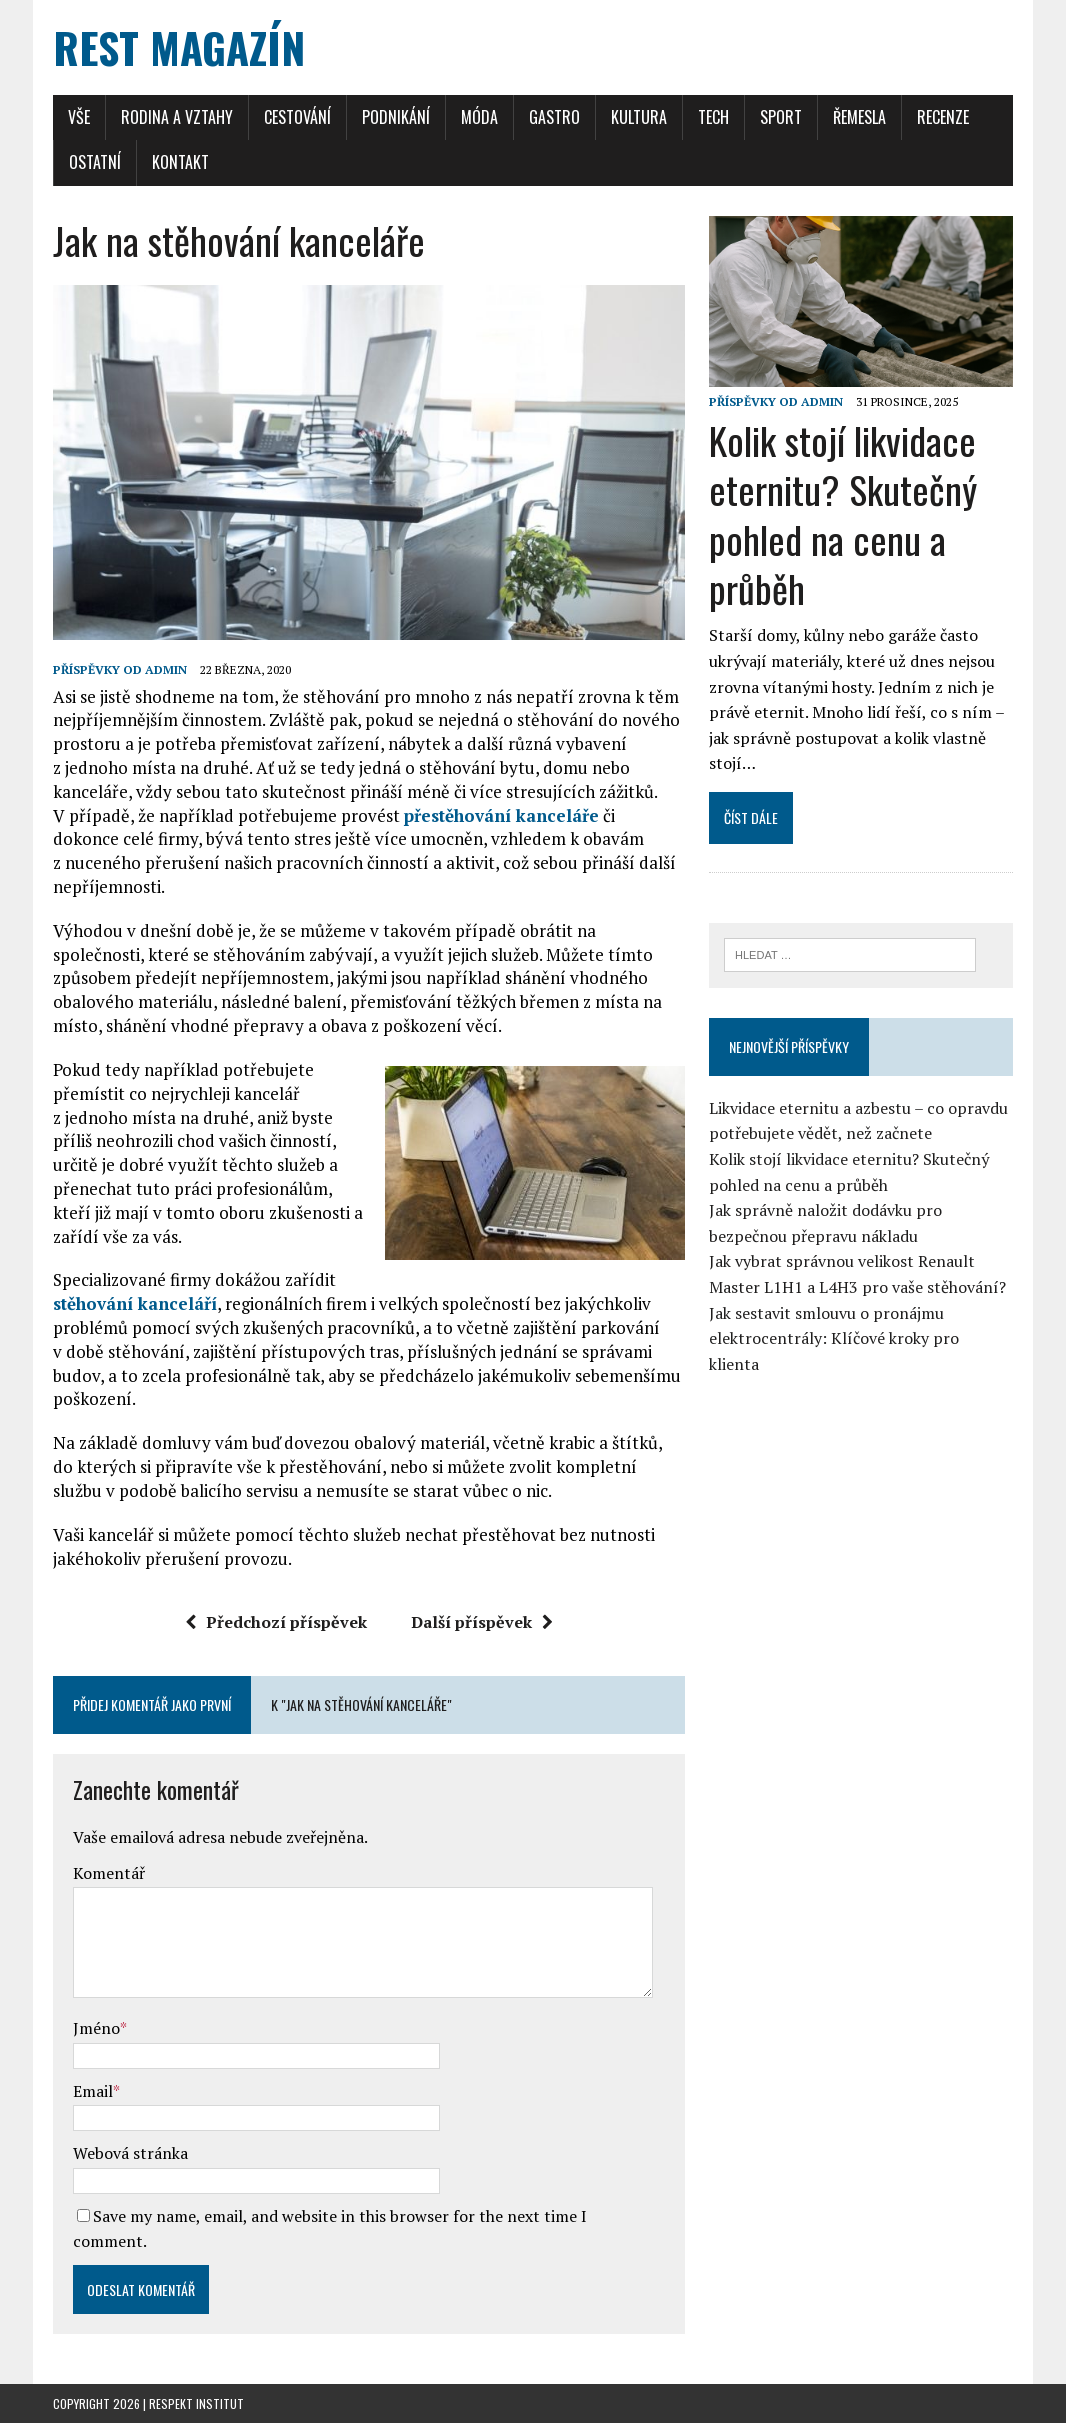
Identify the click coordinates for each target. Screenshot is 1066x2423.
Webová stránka (130, 2153)
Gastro (554, 117)
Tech (713, 117)
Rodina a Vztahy (177, 117)
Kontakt (180, 162)
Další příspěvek (482, 1622)
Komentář (109, 1873)
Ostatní (95, 162)
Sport (781, 117)
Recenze (943, 117)
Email (93, 2091)
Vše (79, 117)
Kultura (639, 117)
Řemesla (859, 117)
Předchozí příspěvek (276, 1622)
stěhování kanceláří (135, 1303)
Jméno (96, 2028)
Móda (479, 117)
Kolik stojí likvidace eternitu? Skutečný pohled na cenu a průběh (843, 514)
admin (166, 669)
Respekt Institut (196, 2403)
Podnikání (396, 117)
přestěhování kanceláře (501, 815)
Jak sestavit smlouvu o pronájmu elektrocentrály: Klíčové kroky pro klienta (834, 1338)
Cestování (297, 117)
